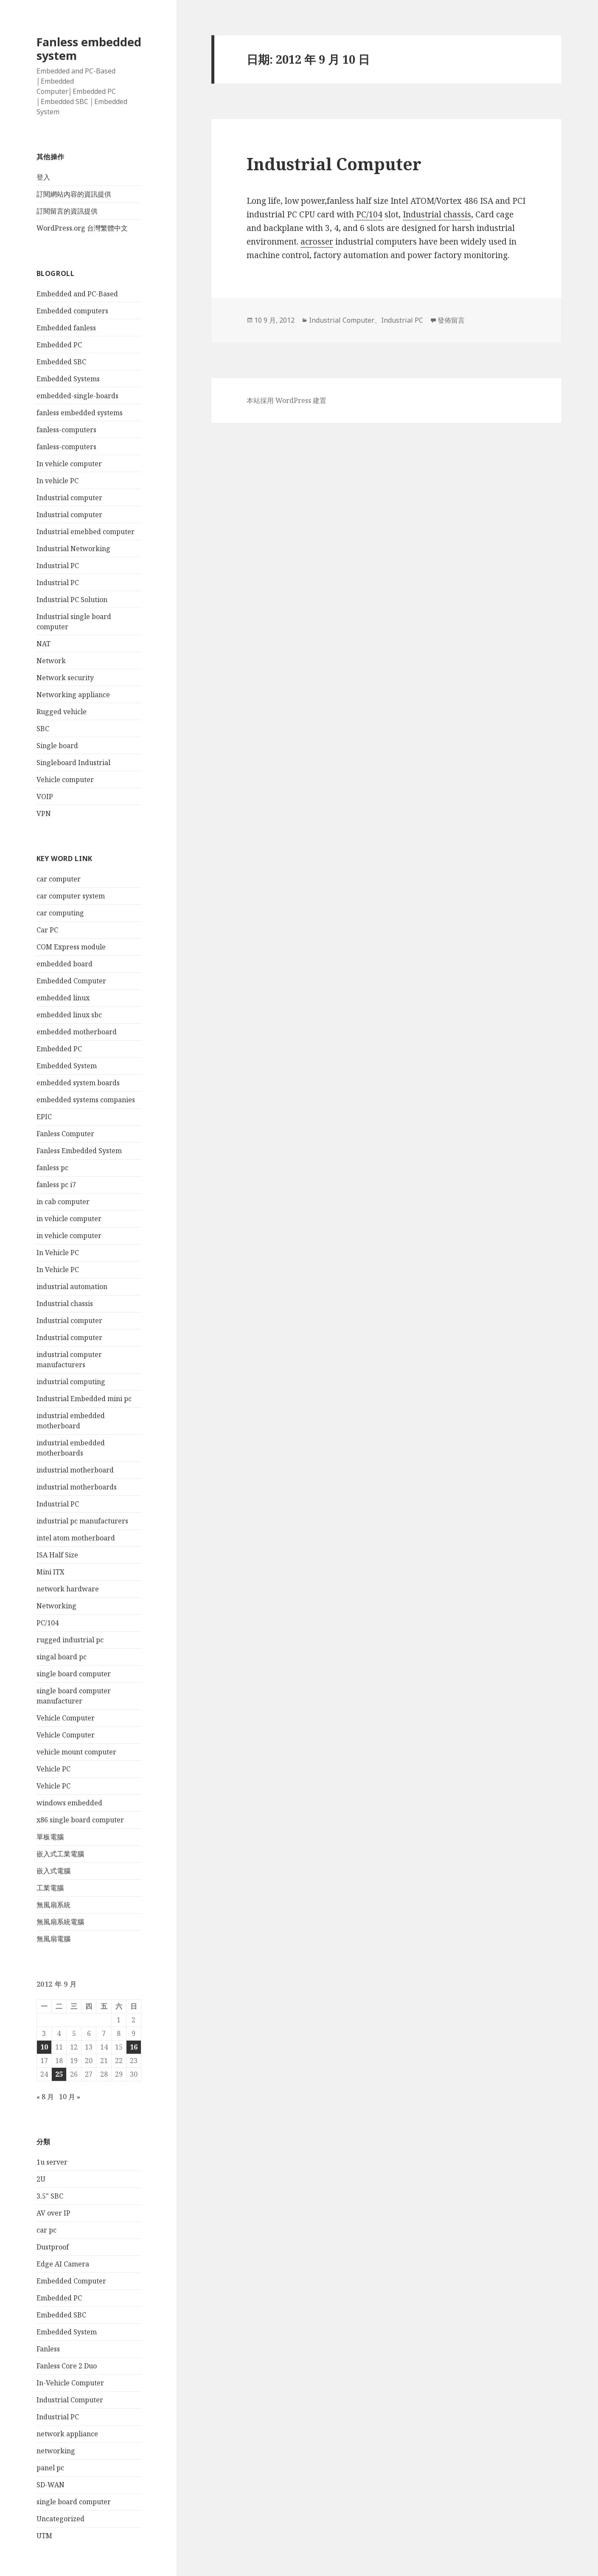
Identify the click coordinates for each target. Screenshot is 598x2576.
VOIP (44, 796)
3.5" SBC (49, 2196)
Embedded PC (59, 344)
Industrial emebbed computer (85, 531)
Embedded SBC (61, 361)
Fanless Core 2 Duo (66, 2366)
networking (55, 2451)
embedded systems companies (85, 1099)
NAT (43, 643)
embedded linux (63, 997)
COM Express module (71, 947)
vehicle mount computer (76, 1752)
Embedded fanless (66, 327)
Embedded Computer (71, 980)
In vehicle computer (69, 463)
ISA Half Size (57, 1555)
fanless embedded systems (79, 412)
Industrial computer (69, 497)
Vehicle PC (53, 1769)
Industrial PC (57, 565)
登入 (43, 177)
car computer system (70, 896)
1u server (51, 2162)
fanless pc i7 (56, 1184)
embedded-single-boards (77, 395)
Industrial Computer (69, 2400)
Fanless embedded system (88, 48)
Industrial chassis (64, 1303)
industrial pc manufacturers (82, 1521)
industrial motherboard (75, 1470)
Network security (65, 677)
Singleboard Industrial (73, 762)
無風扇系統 (53, 1904)
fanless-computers (66, 429)
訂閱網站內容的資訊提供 (73, 194)
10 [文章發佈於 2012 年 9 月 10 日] (44, 2047)
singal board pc (61, 1656)
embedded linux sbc (69, 1014)
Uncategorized (60, 2519)
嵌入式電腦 (53, 1870)
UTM (44, 2536)
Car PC (47, 930)
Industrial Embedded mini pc (84, 1398)
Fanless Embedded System (79, 1150)
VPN (43, 813)
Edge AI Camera (62, 2264)
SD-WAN (50, 2485)
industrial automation (71, 1286)
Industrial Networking (73, 548)
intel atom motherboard (75, 1538)
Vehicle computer (65, 779)
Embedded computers (72, 310)
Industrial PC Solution (71, 599)
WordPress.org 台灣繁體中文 (82, 228)
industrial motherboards (76, 1487)
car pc (46, 2230)
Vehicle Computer (65, 1718)
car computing (60, 913)
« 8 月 (45, 2096)
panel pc (50, 2468)
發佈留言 (451, 320)
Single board (57, 745)
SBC (42, 728)
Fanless (48, 2349)
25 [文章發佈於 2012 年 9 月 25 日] (59, 2074)
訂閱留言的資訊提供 (67, 211)
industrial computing (70, 1381)
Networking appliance (73, 694)
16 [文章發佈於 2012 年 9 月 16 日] (134, 2047)
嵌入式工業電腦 (60, 1853)
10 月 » (69, 2096)
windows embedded (69, 1802)
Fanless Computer (65, 1133)
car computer (58, 879)
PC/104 (47, 1622)
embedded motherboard (76, 1031)
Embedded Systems (68, 378)
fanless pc (52, 1167)
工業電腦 (50, 1887)
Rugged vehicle (61, 711)
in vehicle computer (68, 1218)
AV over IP (53, 2213)
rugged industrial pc (70, 1639)
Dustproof (52, 2247)
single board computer (73, 1673)
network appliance (67, 2434)
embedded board (64, 963)
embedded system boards (78, 1082)
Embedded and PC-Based (77, 293)
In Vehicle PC (57, 1252)
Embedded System (66, 1065)
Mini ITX (50, 1572)
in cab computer (63, 1201)
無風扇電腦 (53, 1938)
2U (40, 2179)
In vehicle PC (57, 480)
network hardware (67, 1588)
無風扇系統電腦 (60, 1921)
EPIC (44, 1116)
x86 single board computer (80, 1819)
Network (51, 660)
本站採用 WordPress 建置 (286, 400)
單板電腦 (50, 1836)
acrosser (316, 241)
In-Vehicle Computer (70, 2383)
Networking (56, 1605)
